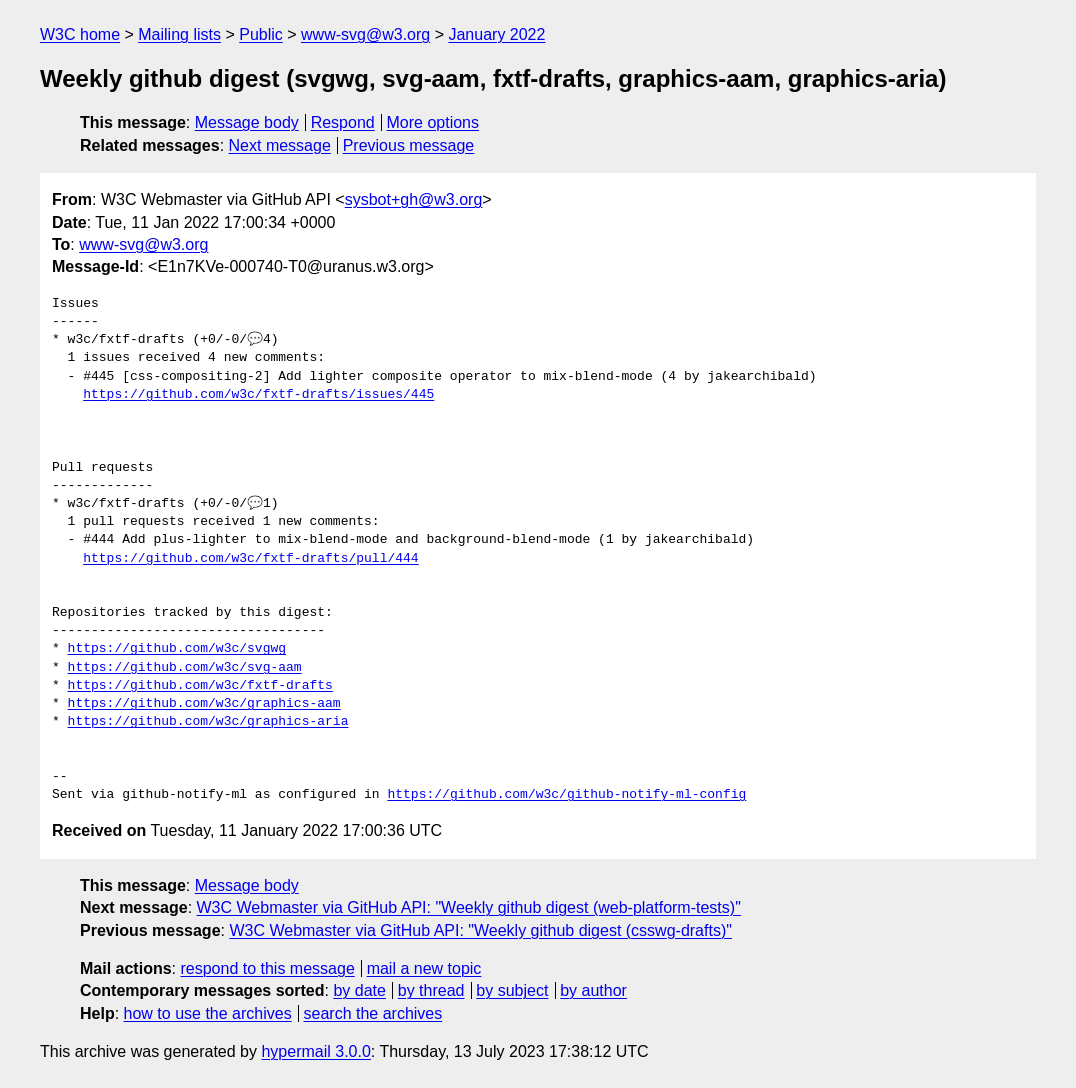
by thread (431, 990)
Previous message (409, 145)
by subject (512, 990)
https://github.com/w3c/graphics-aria (208, 722)
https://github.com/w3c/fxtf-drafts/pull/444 (250, 559)
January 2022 (496, 34)
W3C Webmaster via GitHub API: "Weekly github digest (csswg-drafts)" (480, 930)
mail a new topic (424, 968)
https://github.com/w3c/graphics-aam (204, 704)
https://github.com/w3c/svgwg (177, 649)
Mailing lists (179, 34)
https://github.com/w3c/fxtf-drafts (200, 686)
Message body (247, 122)
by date (359, 990)
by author (593, 990)
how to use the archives (208, 1013)
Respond (343, 122)
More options (433, 122)
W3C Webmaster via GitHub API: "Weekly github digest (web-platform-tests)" (469, 907)
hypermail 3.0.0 (315, 1051)
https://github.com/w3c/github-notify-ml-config (566, 795)
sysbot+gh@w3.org (414, 199)
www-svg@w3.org (365, 34)
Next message (280, 145)
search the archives (373, 1013)
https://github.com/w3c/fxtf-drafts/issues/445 (258, 395)
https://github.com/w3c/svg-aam (185, 668)
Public (261, 34)
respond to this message (267, 968)
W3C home (80, 34)
